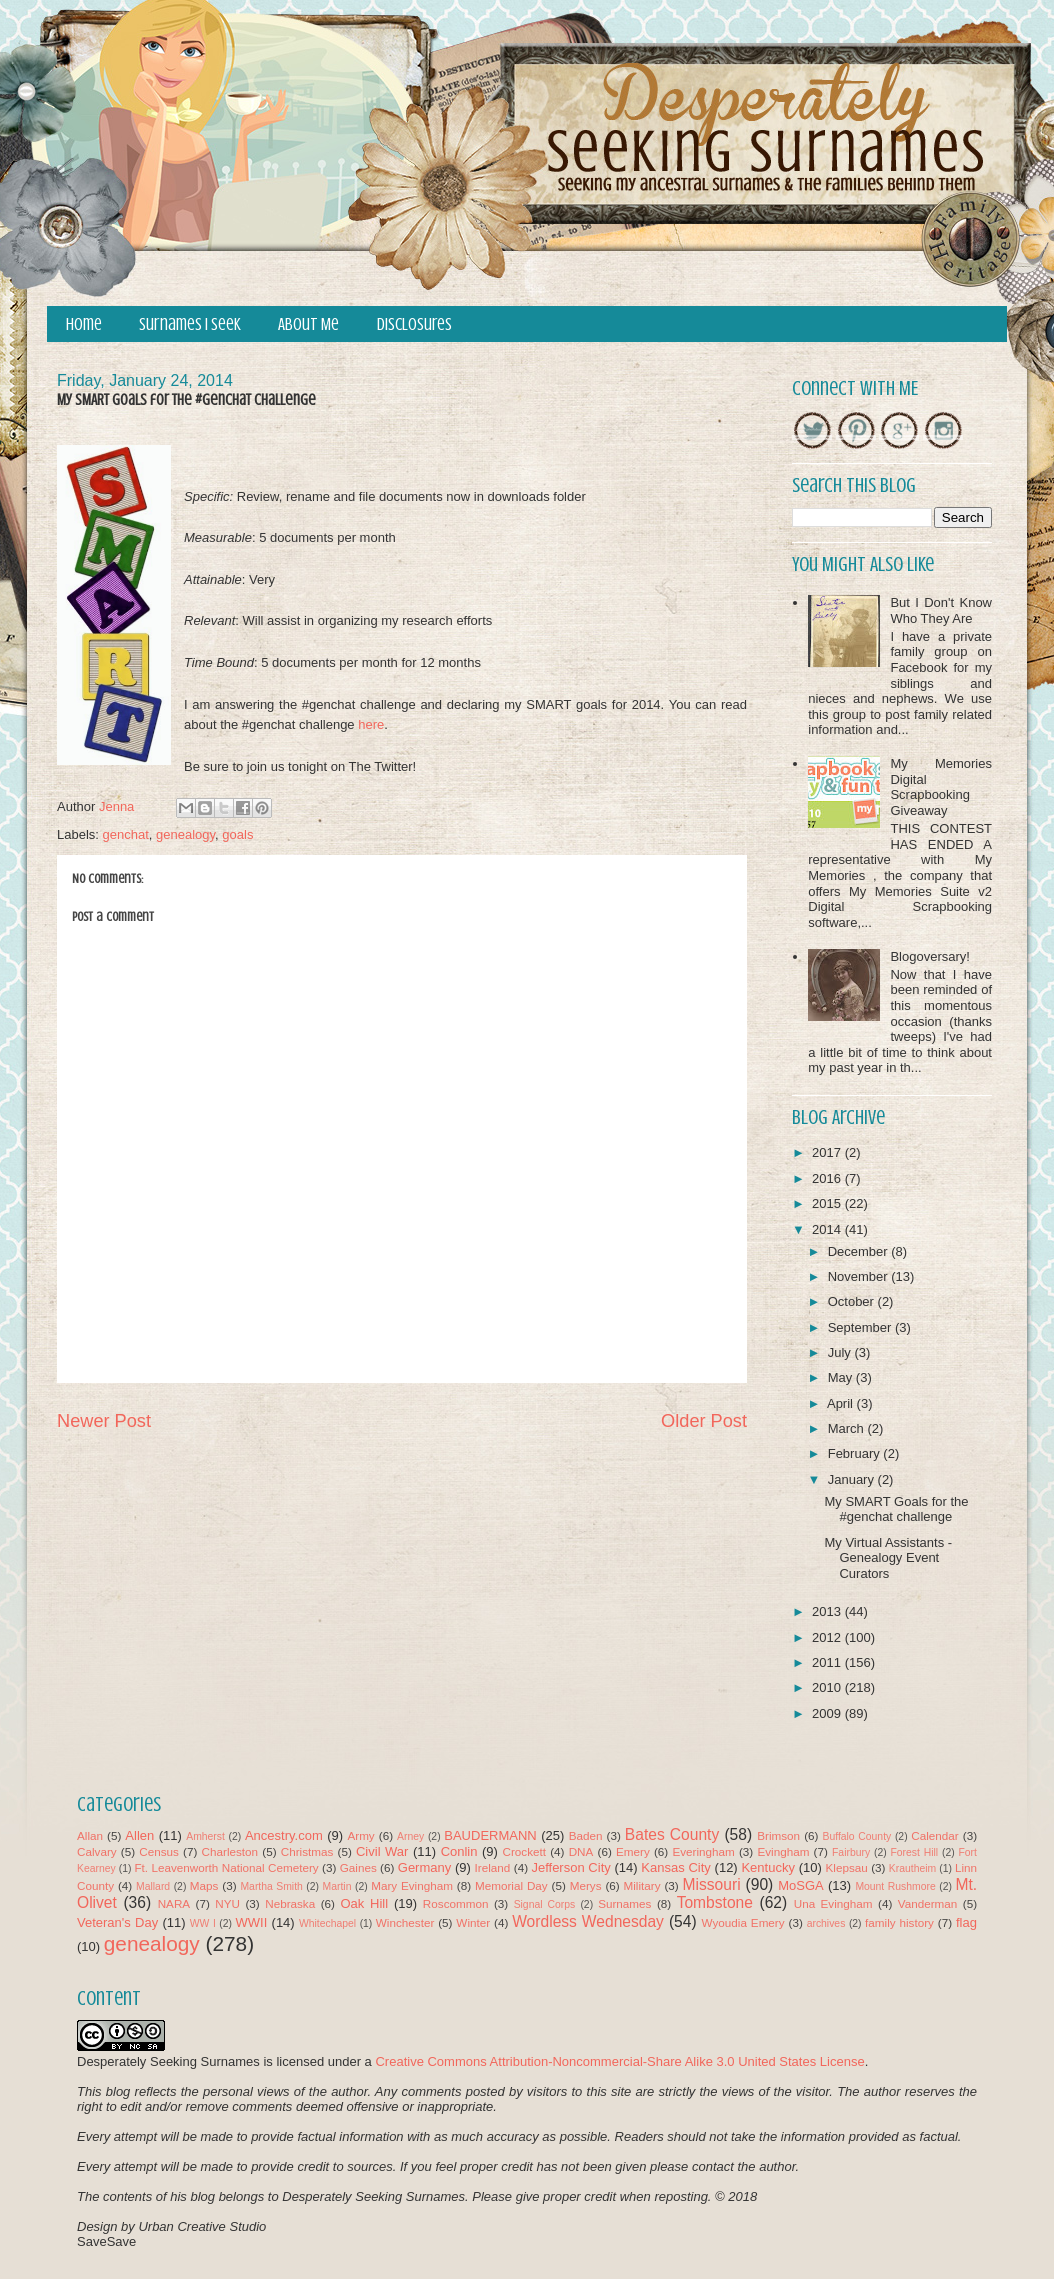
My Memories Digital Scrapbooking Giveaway (941, 787)
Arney (410, 1836)
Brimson (778, 1835)
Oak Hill (364, 1903)
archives (826, 1923)
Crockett (524, 1851)
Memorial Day (511, 1885)
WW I (203, 1923)
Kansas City (675, 1867)
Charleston (230, 1851)
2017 (828, 1152)
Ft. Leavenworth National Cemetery (226, 1867)
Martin (337, 1886)
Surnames (624, 1903)
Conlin (459, 1851)
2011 (828, 1662)
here (371, 724)
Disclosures (414, 324)
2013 (828, 1611)
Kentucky (767, 1867)
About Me (308, 324)
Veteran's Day (117, 1922)
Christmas (307, 1851)
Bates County (672, 1834)
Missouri (712, 1884)
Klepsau (847, 1867)
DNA (581, 1851)
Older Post (704, 1421)
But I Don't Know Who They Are (941, 610)
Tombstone (715, 1902)
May (842, 1377)
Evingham (783, 1851)
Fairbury (851, 1852)
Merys (586, 1885)
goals (237, 834)
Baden (586, 1835)
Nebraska (290, 1903)
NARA (174, 1903)
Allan (90, 1835)
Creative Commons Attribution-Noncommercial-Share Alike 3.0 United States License (619, 2061)
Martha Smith (271, 1886)
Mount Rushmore (895, 1886)
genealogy (185, 834)
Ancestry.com (284, 1835)
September (861, 1327)
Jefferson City (570, 1867)
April (842, 1403)
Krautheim (912, 1868)
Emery (633, 1851)
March (848, 1428)
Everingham (703, 1851)
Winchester (405, 1922)
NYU (227, 1903)
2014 (828, 1229)
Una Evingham (833, 1903)
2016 (828, 1178)
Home (84, 324)
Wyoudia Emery (743, 1922)
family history (899, 1922)
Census (159, 1851)
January (853, 1479)
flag (966, 1922)
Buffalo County (856, 1836)
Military (642, 1885)
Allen (139, 1835)
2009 (828, 1713)
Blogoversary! (929, 956)
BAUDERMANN (490, 1835)
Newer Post (104, 1421)
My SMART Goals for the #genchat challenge (896, 1509)
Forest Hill (914, 1852)
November (860, 1276)
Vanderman (928, 1903)
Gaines (358, 1867)
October (853, 1301)
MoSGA (801, 1885)
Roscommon (456, 1903)
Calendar (934, 1835)
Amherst (205, 1836)
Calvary (97, 1851)
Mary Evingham (412, 1885)
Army (360, 1835)
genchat (126, 834)
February (856, 1453)
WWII (252, 1922)
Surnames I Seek (190, 324)
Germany (424, 1867)
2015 (828, 1203)
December (860, 1251)
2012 (828, 1637)
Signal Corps (545, 1904)
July (841, 1352)
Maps (204, 1885)
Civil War (382, 1851)
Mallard (153, 1886)
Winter (473, 1922)
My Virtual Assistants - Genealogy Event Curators (888, 1558)
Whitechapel (327, 1923)
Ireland (493, 1867)
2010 (828, 1687)
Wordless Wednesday (588, 1921)
